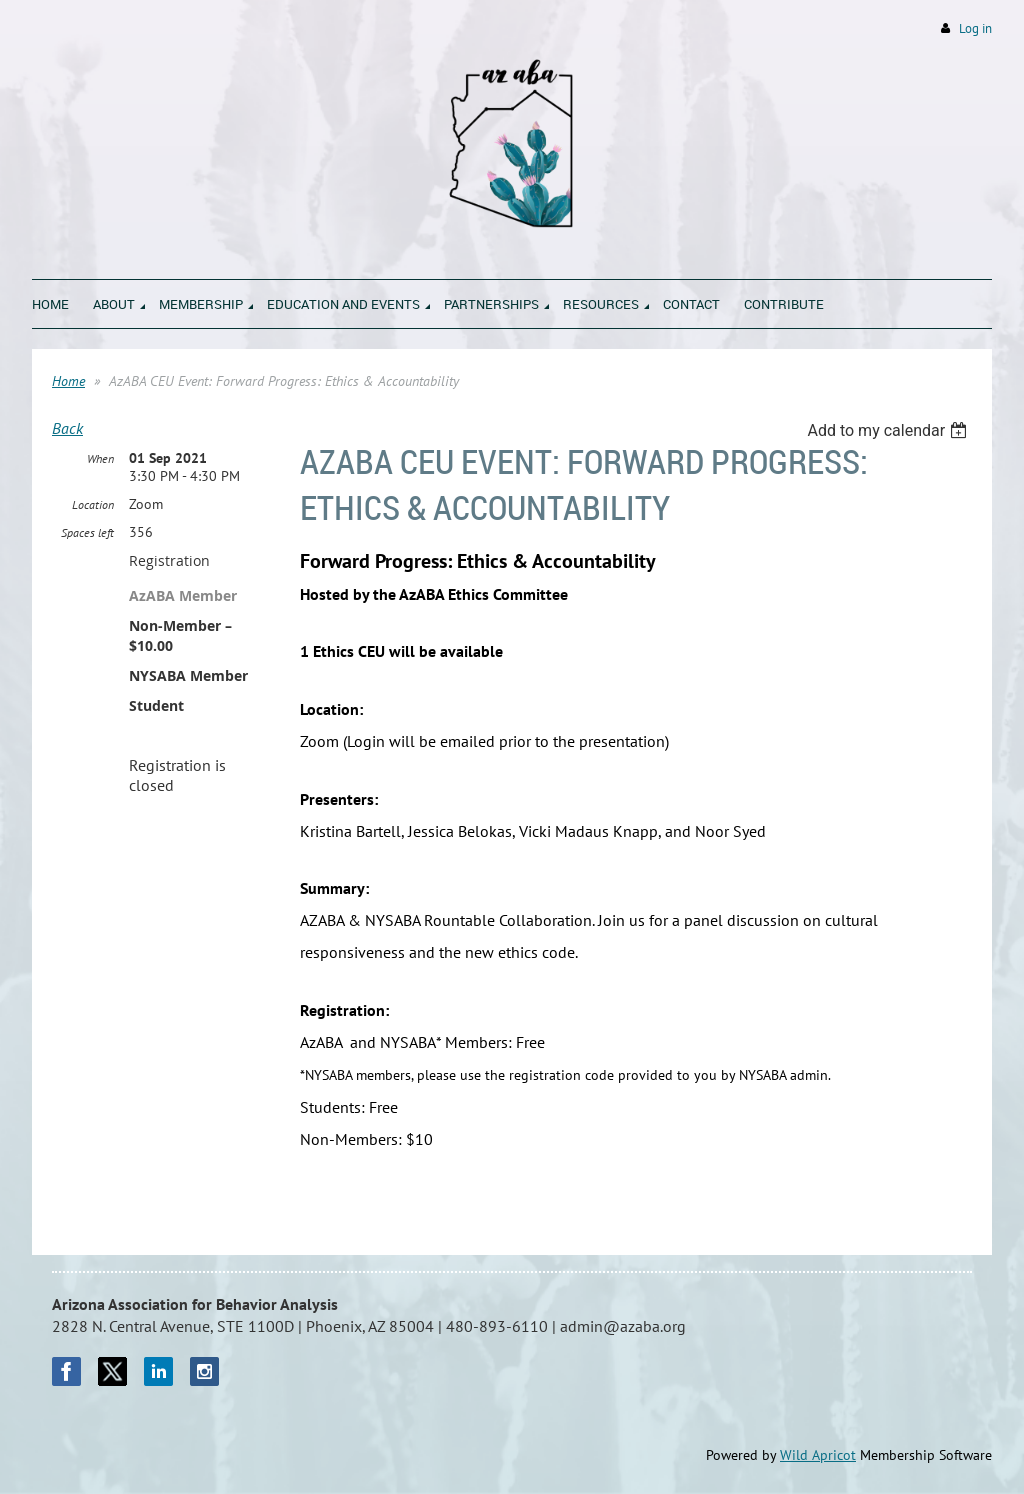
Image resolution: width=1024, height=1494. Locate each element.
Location (93, 504)
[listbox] (889, 430)
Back (67, 428)
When (100, 458)
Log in (975, 28)
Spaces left (87, 532)
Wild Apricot (818, 1455)
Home (68, 381)
